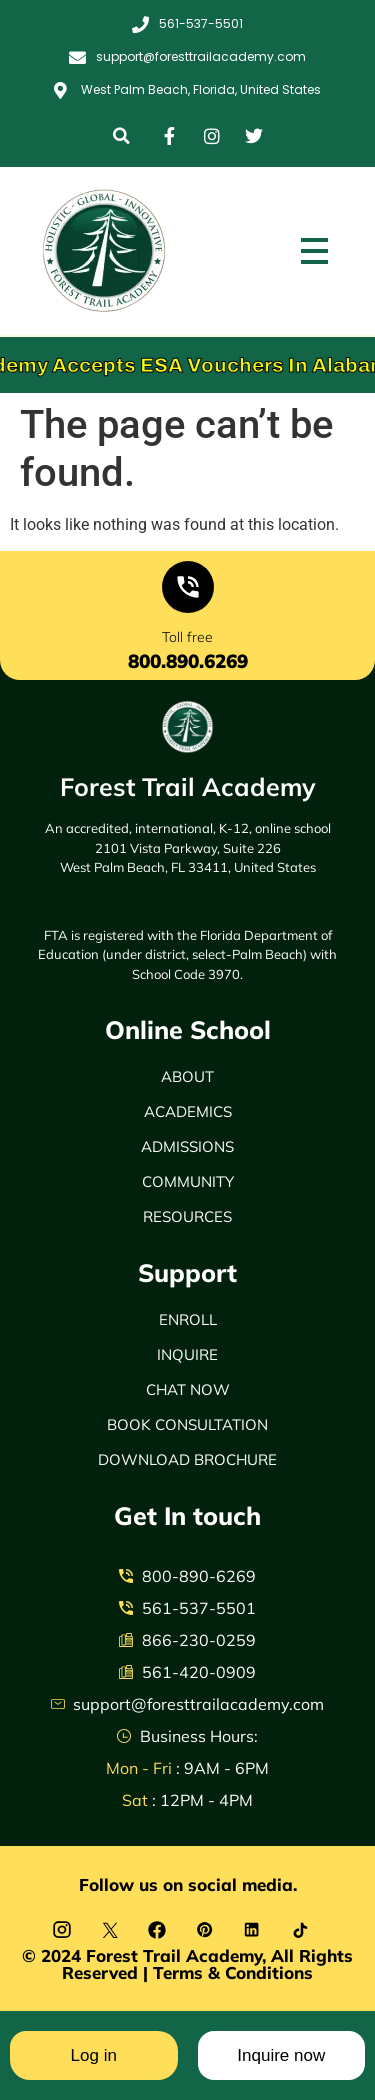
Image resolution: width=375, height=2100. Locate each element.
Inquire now (281, 2055)
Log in (94, 2055)
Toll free (187, 637)
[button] (121, 135)
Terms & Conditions (233, 1972)
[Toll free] (188, 591)
